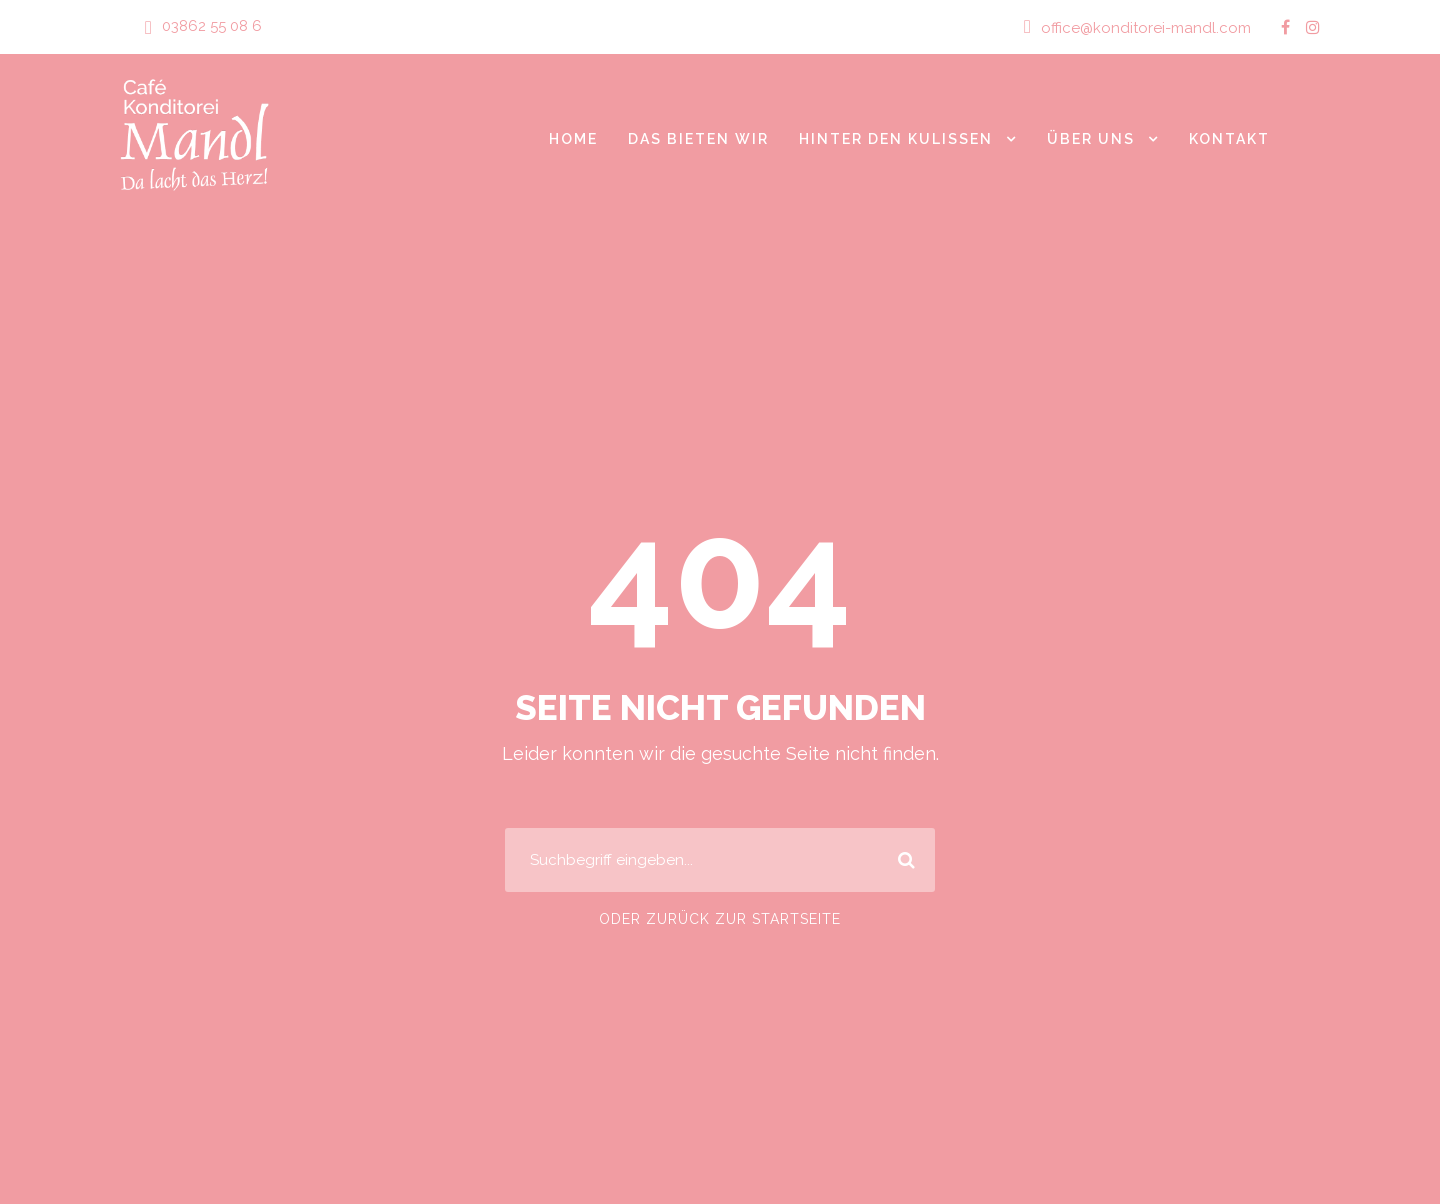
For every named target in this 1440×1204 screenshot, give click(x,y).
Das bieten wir (691, 138)
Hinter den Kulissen (892, 138)
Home (564, 138)
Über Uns (1089, 138)
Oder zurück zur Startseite (720, 919)
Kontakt (1229, 138)
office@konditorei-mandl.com (1154, 27)
